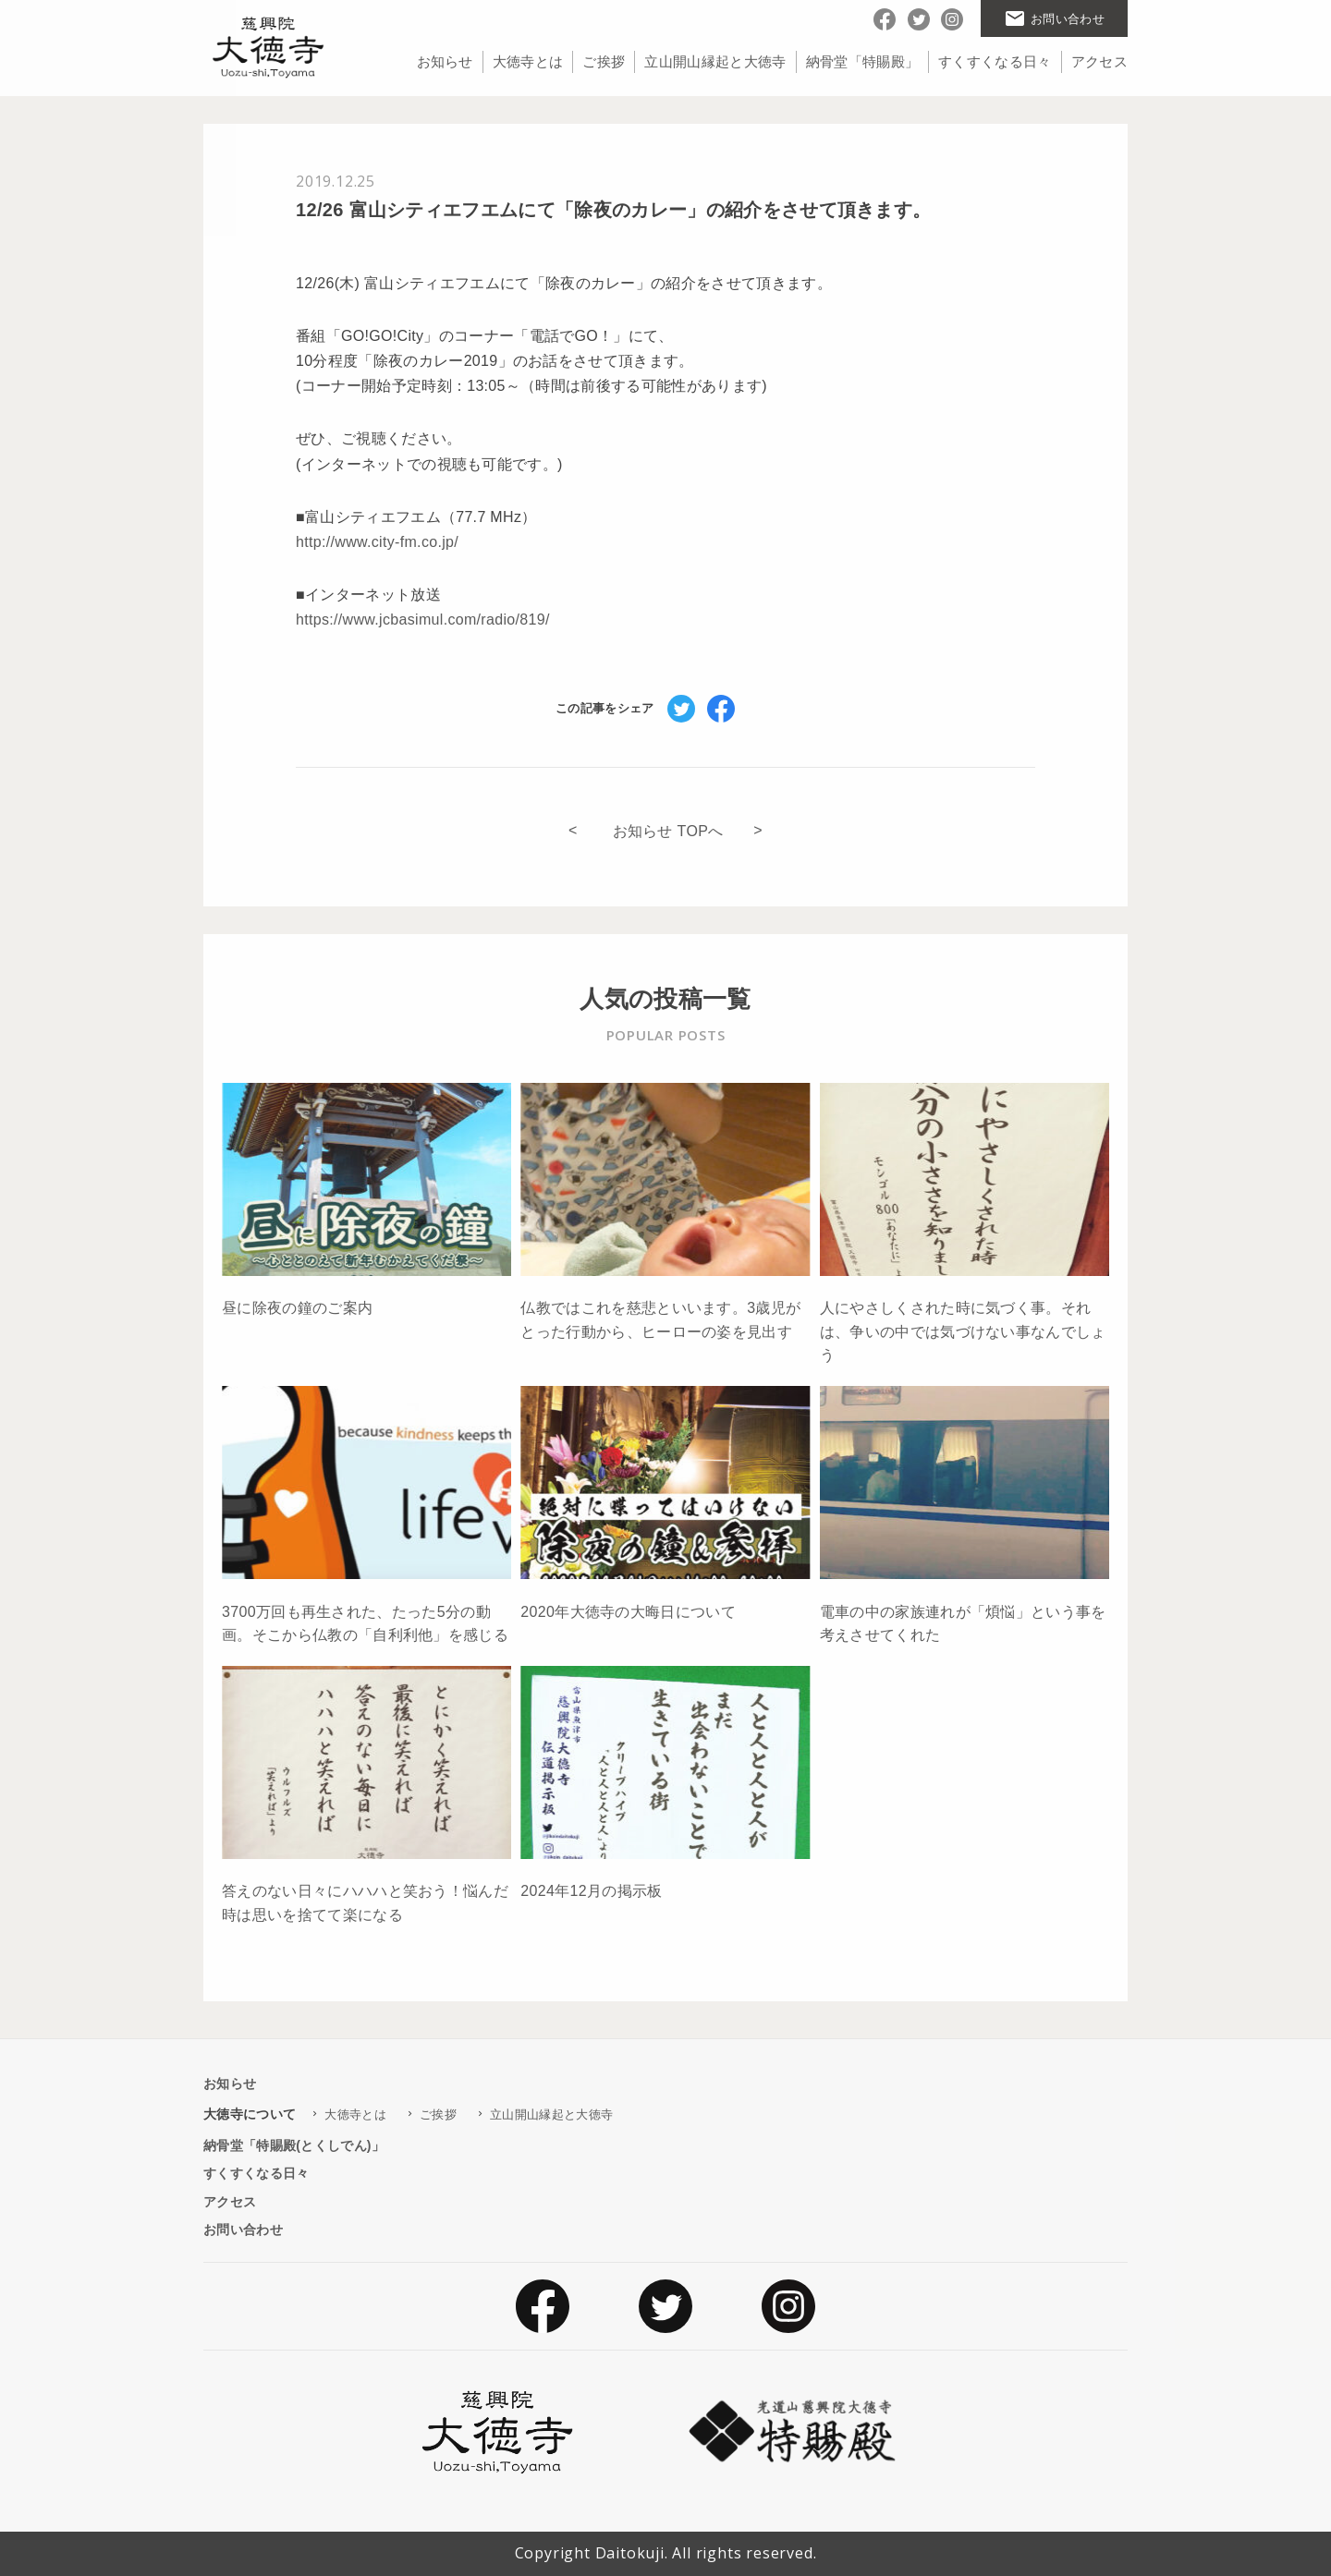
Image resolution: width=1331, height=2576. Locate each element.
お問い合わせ (243, 2229)
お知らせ (445, 61)
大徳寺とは (528, 61)
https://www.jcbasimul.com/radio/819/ (423, 619)
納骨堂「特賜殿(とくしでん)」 (294, 2145)
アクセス (1099, 61)
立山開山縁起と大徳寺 (715, 61)
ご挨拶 (603, 61)
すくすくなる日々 (995, 61)
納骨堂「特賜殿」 (863, 61)
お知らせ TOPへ (668, 831)
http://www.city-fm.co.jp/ (377, 542)
